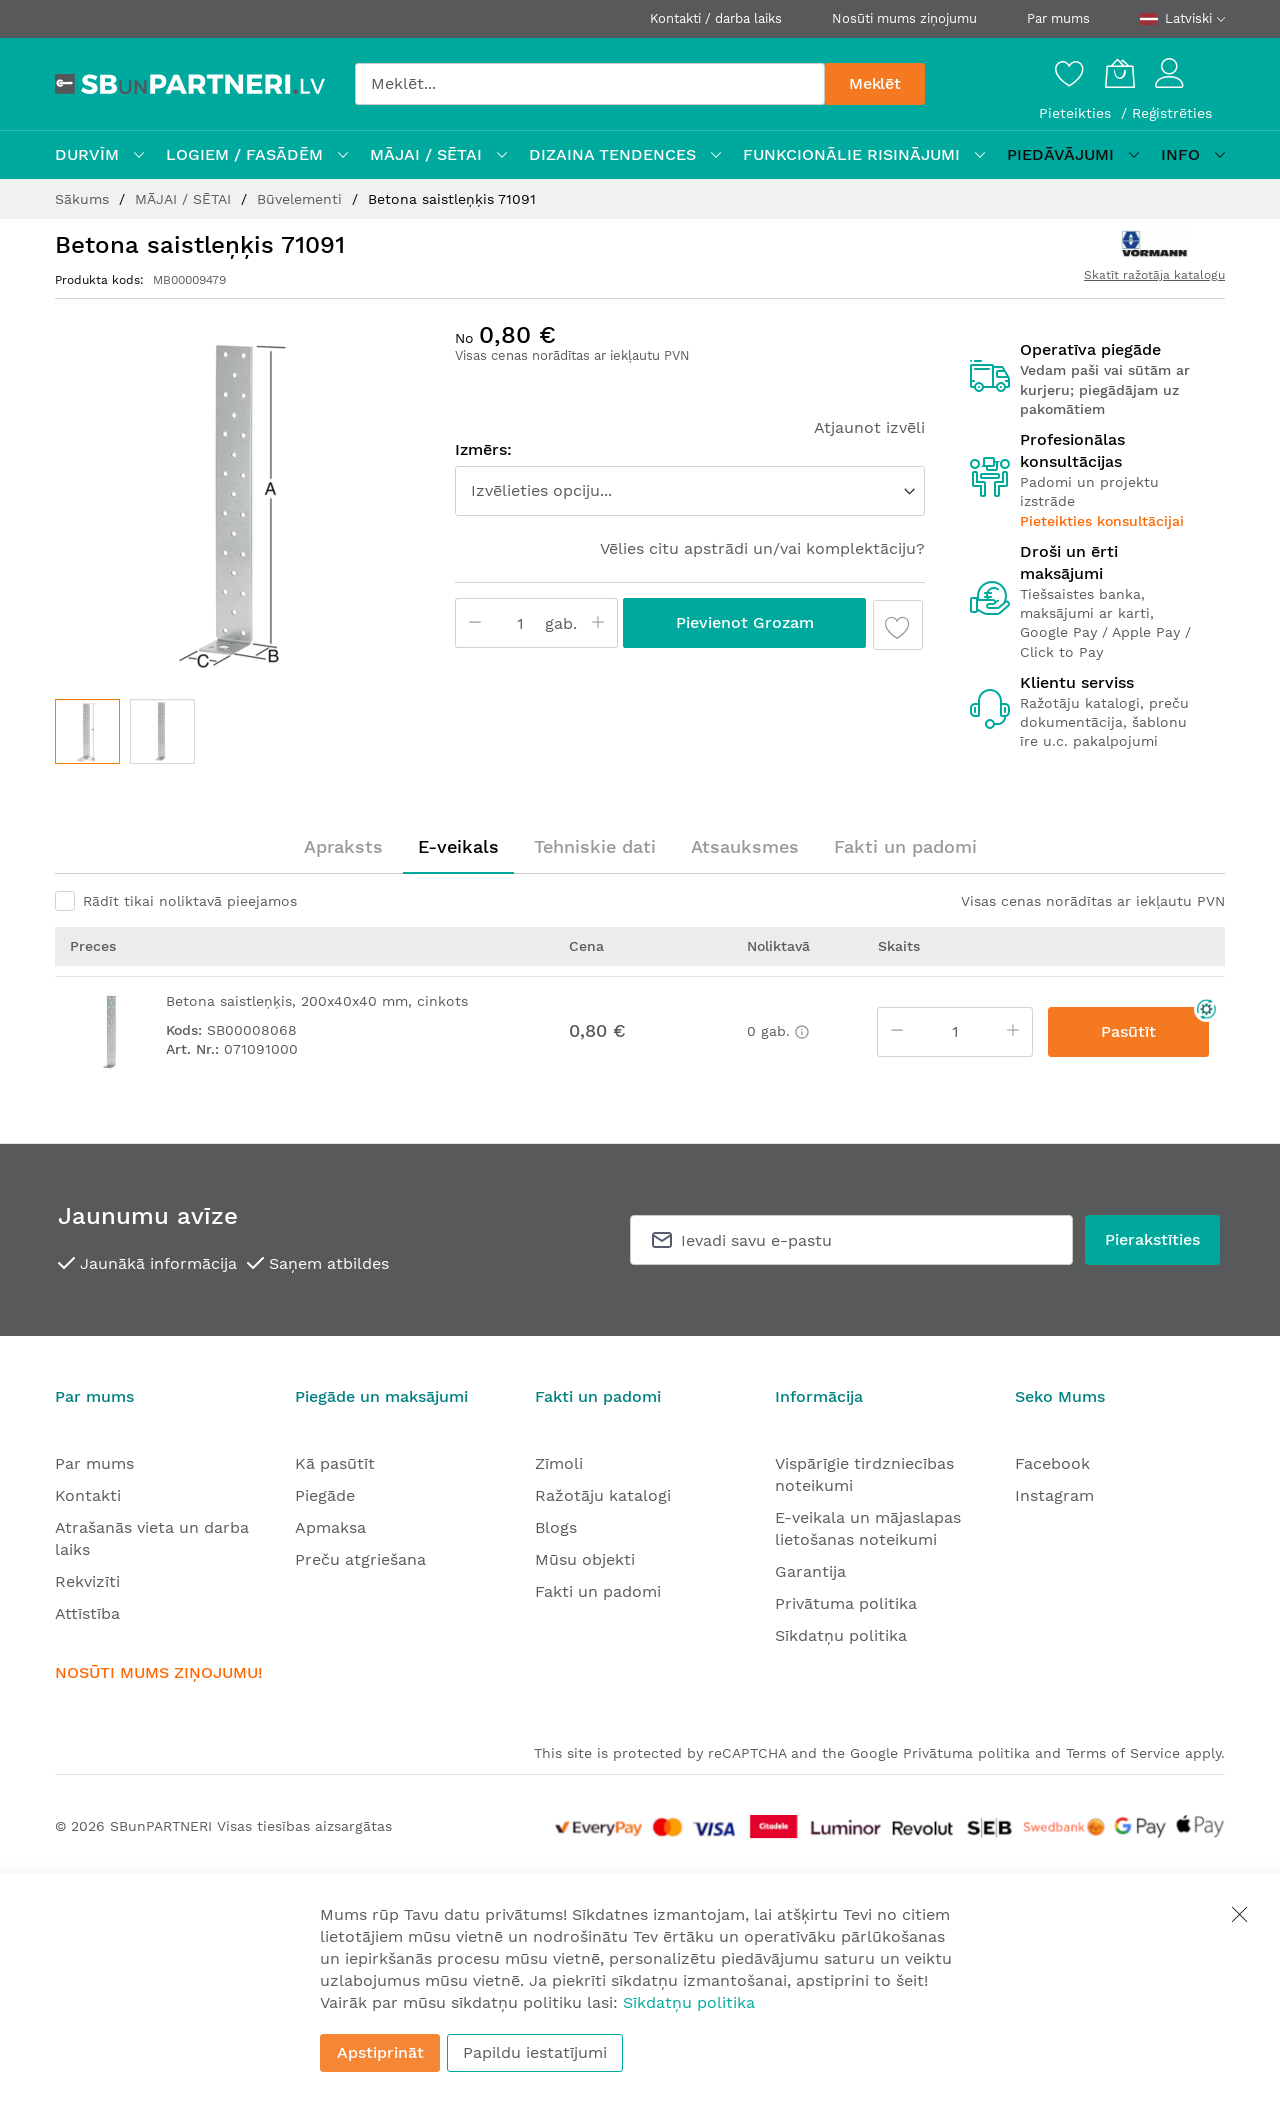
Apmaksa (330, 1527)
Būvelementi (302, 199)
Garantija (810, 1571)
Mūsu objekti (585, 1559)
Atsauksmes (745, 846)
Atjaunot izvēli (869, 427)
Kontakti (88, 1495)
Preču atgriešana (360, 1559)
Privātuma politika (846, 1603)
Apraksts (343, 846)
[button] (162, 731)
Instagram (1054, 1495)
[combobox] (590, 84)
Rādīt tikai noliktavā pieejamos (190, 901)
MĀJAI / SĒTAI (185, 199)
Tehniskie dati (595, 846)
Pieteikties (1077, 113)
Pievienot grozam (745, 622)
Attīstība (87, 1613)
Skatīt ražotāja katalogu (1154, 275)
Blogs (556, 1527)
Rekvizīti (87, 1581)
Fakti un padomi (905, 846)
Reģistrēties (1172, 113)
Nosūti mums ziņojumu (904, 18)
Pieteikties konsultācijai (1102, 521)
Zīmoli (559, 1463)
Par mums (1058, 18)
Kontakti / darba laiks (716, 18)
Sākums (84, 199)
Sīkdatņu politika (841, 1635)
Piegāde (325, 1495)
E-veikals (458, 846)
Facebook (1052, 1463)
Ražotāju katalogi (603, 1495)
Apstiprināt (380, 2052)
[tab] (343, 847)
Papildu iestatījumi (535, 2052)
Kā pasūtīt (335, 1463)
